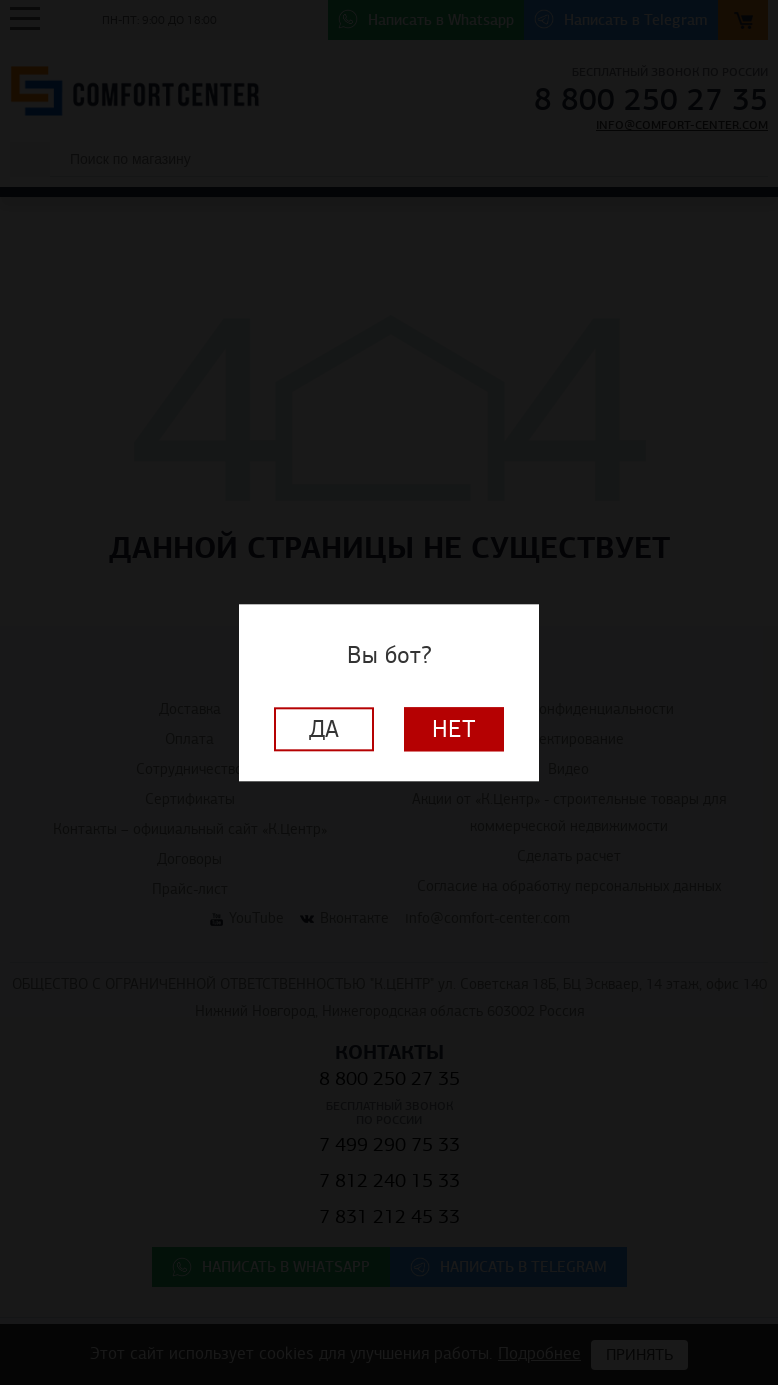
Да (324, 729)
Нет (454, 729)
